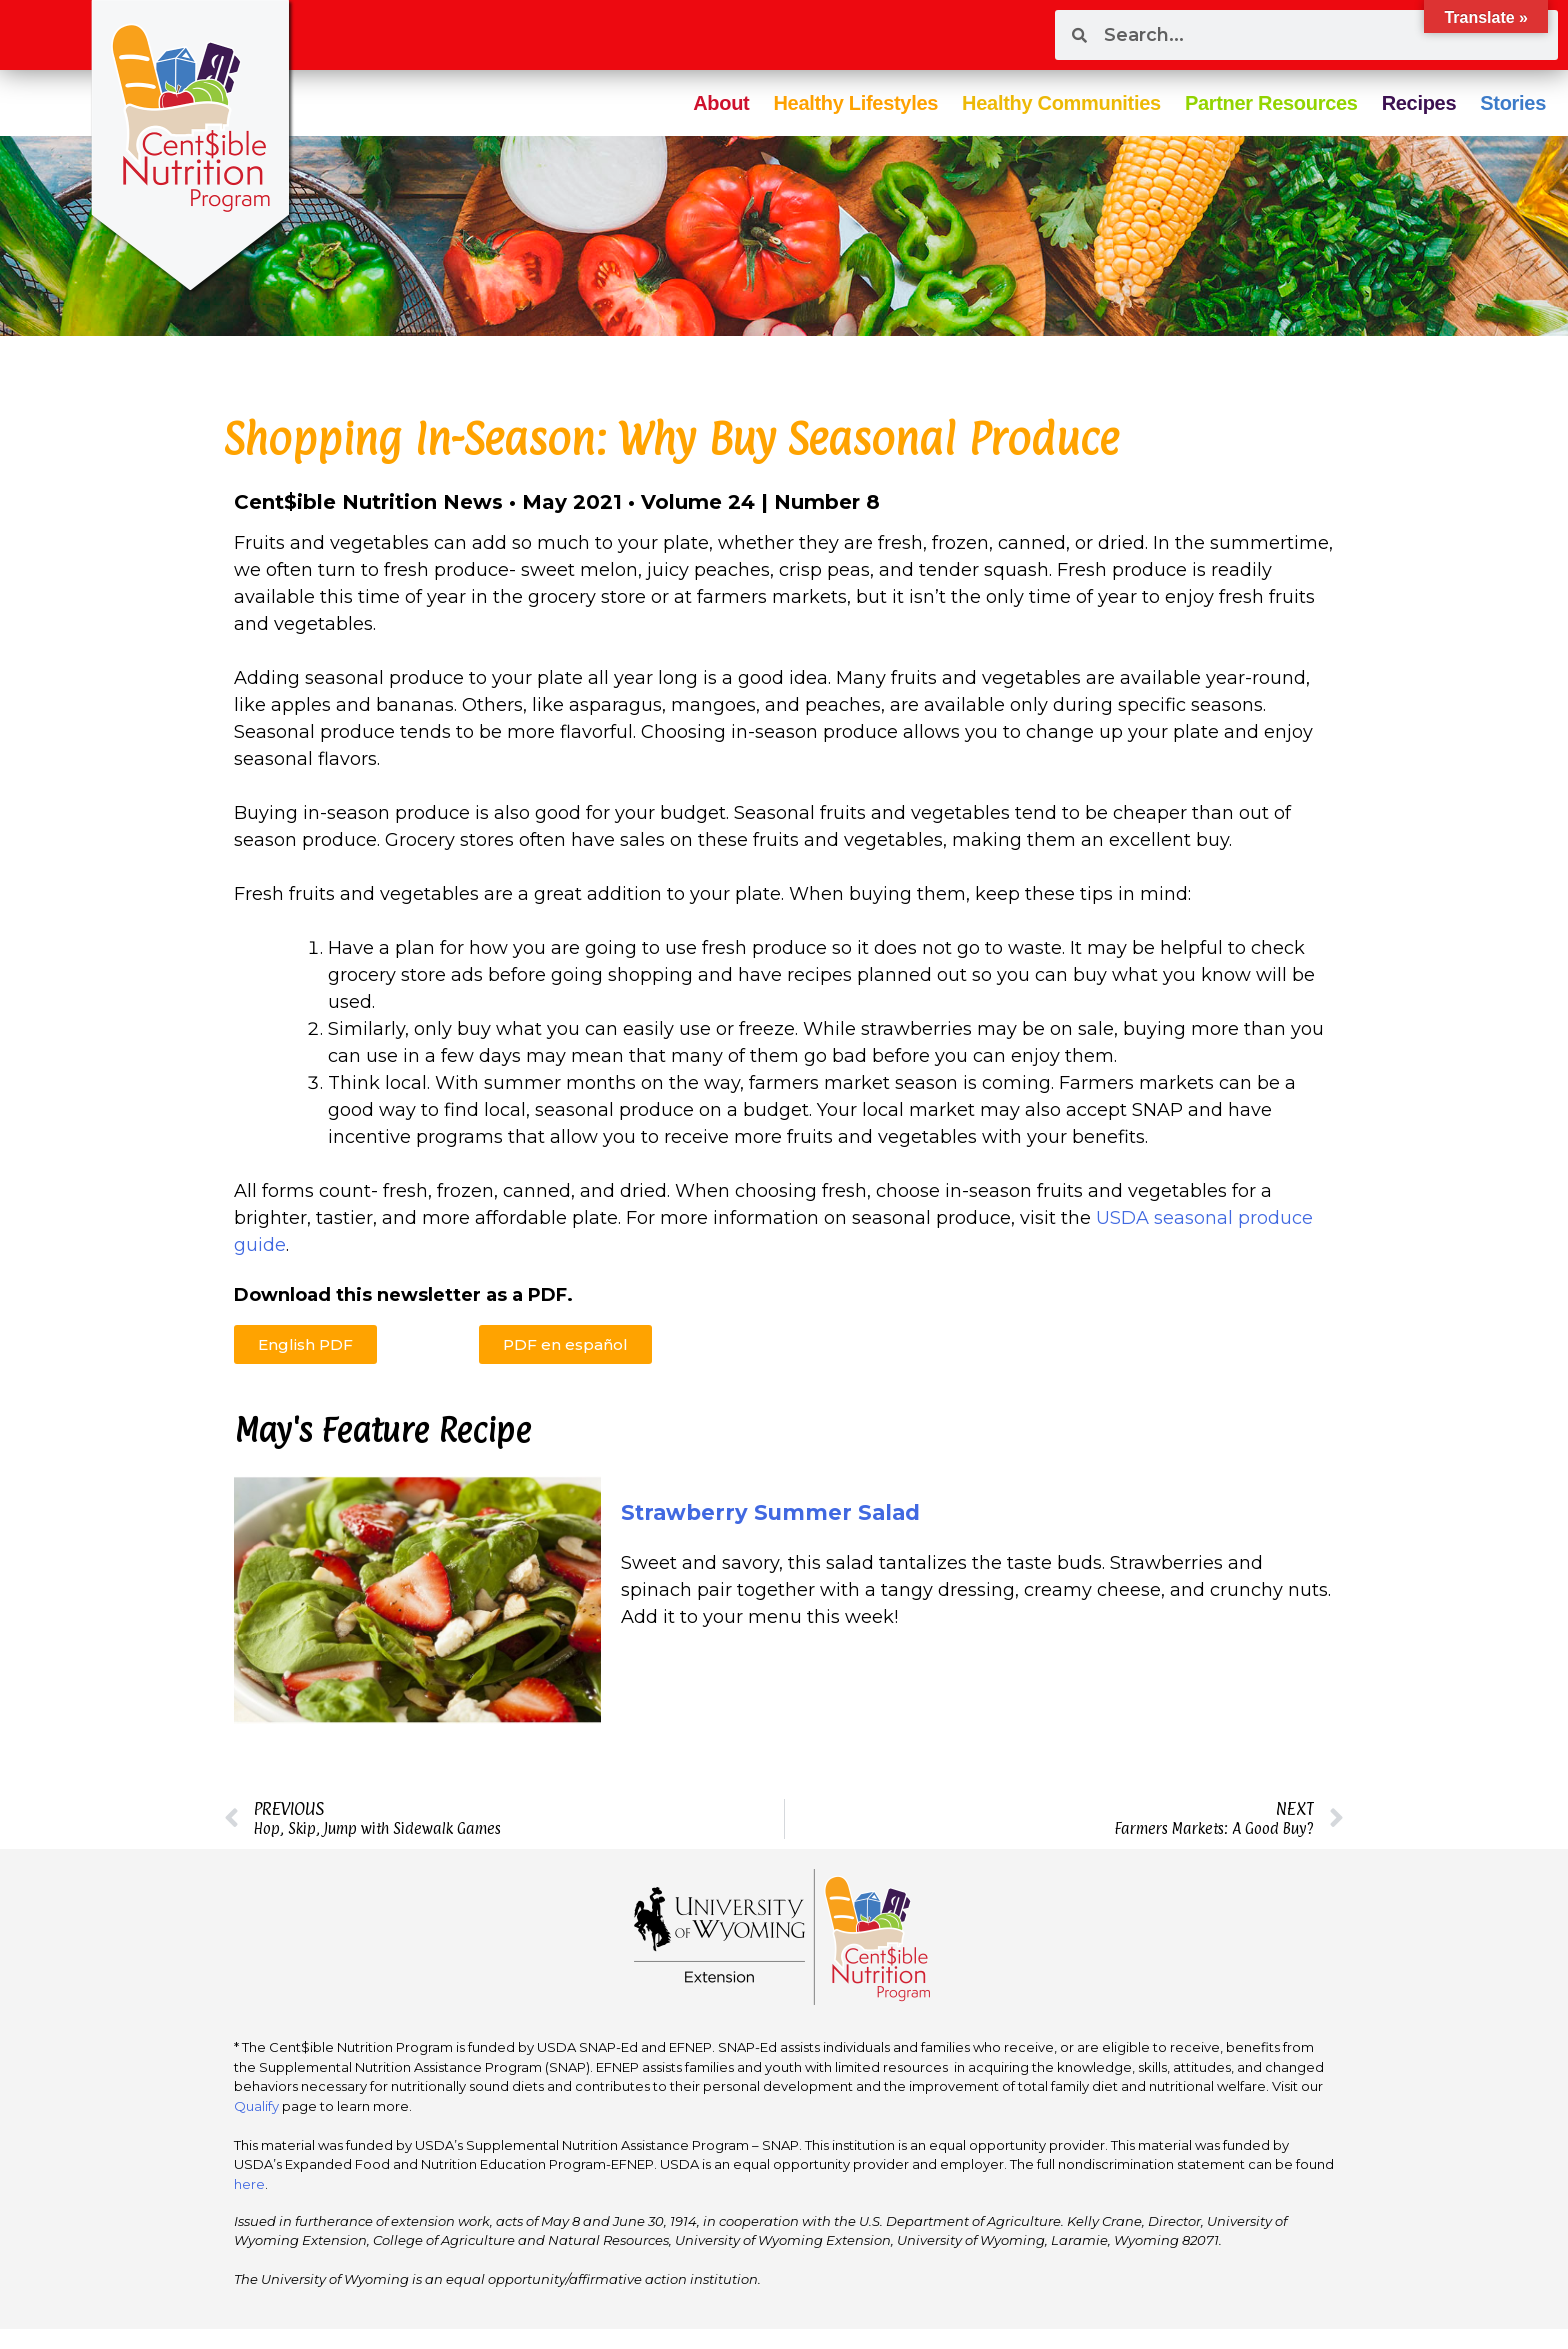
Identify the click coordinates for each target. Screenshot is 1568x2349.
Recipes (1419, 103)
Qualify (256, 2106)
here (249, 2184)
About (721, 103)
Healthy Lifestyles (855, 103)
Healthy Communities (1061, 103)
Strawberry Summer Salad (770, 1512)
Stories (1513, 103)
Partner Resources (1271, 103)
